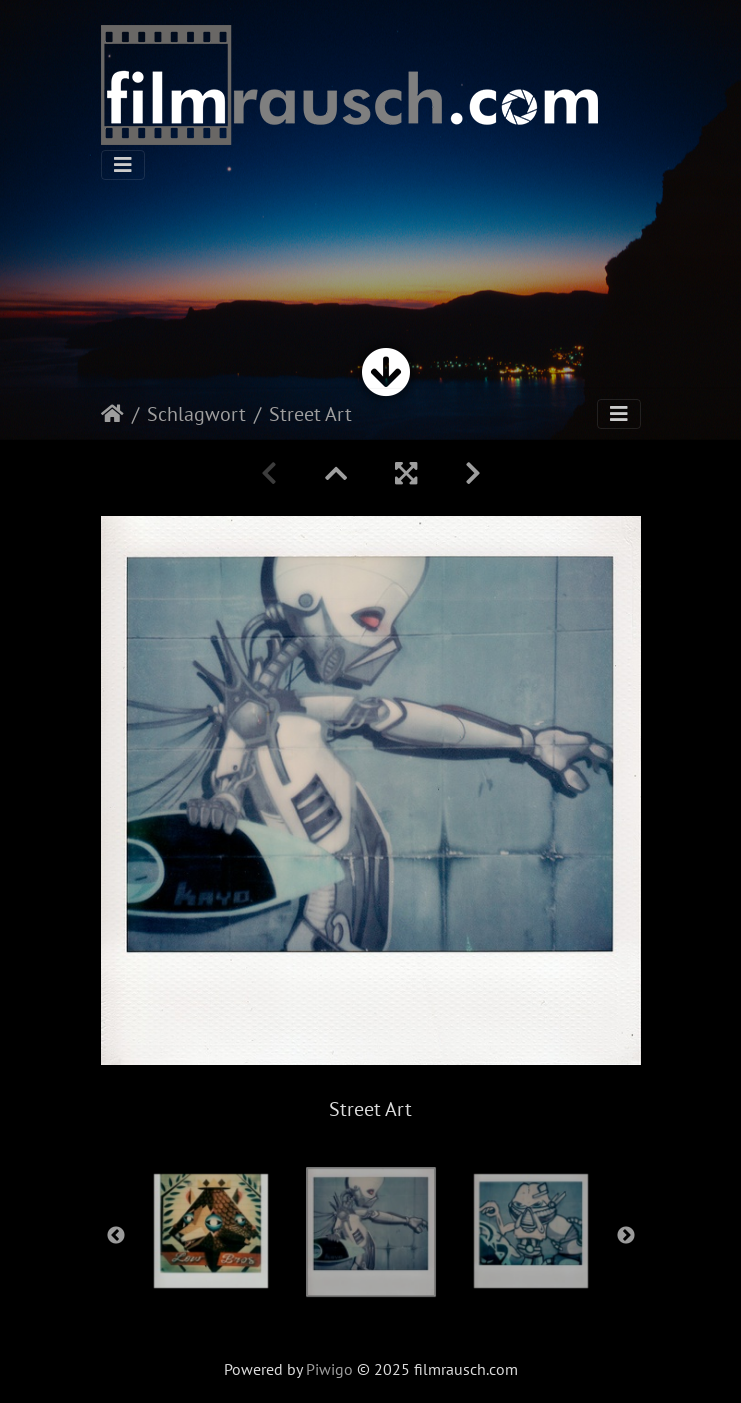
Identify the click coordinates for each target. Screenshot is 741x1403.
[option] (371, 1232)
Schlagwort (196, 414)
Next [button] (626, 1236)
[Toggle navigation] (123, 165)
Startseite (112, 414)
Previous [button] (116, 1236)
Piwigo (329, 1369)
